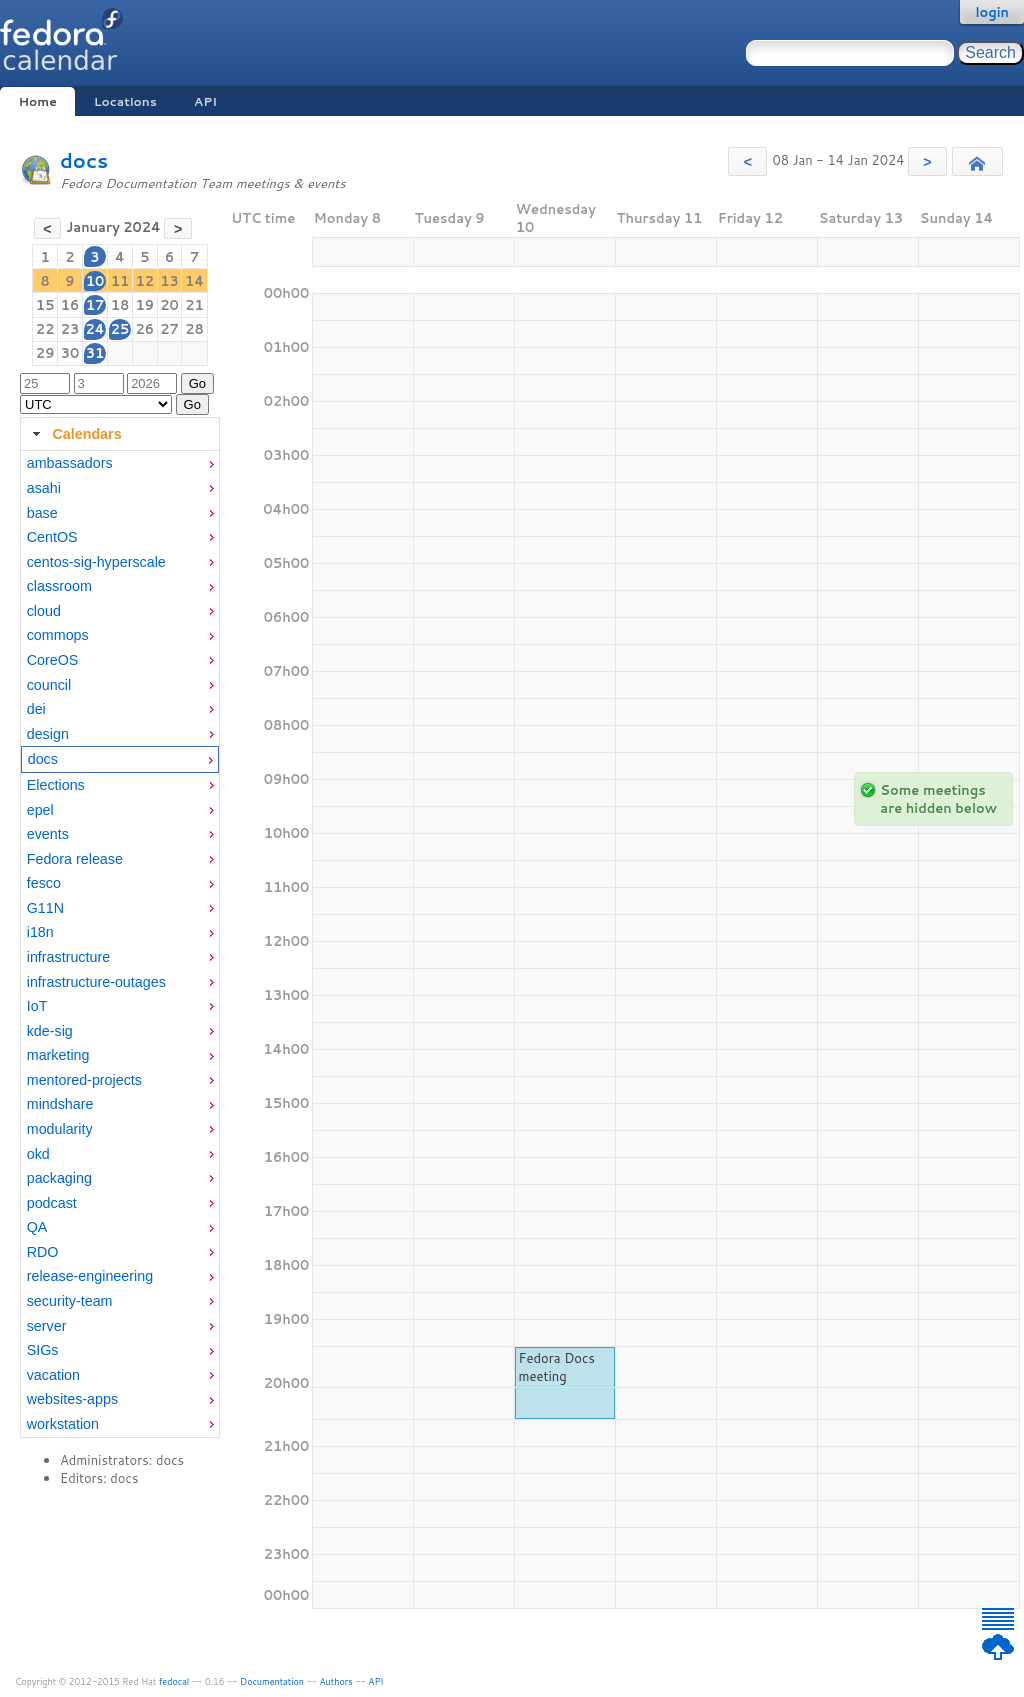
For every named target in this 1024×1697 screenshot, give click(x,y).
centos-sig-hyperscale (96, 562)
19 (144, 305)
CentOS (52, 537)
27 (169, 329)
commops (58, 635)
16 (70, 305)
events (48, 834)
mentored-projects (84, 1080)
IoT (37, 1006)
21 (194, 305)
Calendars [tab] (74, 434)
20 (169, 305)
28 (194, 329)
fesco (44, 883)
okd (38, 1154)
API (205, 101)
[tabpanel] (120, 944)
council (49, 685)
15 (45, 305)
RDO (43, 1252)
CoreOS (53, 660)
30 (70, 353)
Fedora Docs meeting (557, 1367)
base (42, 513)
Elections (56, 785)
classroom (59, 586)
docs (84, 160)
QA (37, 1227)
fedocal (174, 1681)
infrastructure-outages (96, 982)
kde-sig (50, 1031)
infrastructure (68, 957)
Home (37, 101)
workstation (63, 1424)
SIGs (43, 1350)
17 (95, 305)
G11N (45, 908)
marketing (58, 1055)
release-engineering (90, 1276)
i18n (40, 932)
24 (94, 329)
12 (144, 281)
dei (36, 709)
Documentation (272, 1681)
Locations (125, 101)
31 (95, 353)
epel (40, 810)
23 (70, 329)
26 (144, 329)
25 (120, 329)
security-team (70, 1301)
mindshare (60, 1104)
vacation (53, 1375)
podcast (52, 1203)
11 (120, 281)
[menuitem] (120, 463)
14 (194, 281)
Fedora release (75, 859)
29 (45, 353)
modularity (60, 1129)
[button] (747, 161)
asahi (44, 488)
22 (45, 329)
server (47, 1326)
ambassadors (70, 463)
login (992, 12)
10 (95, 281)
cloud (44, 611)
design (48, 734)
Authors (336, 1681)
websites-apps (72, 1399)
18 (120, 305)
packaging (59, 1178)
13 (169, 281)
